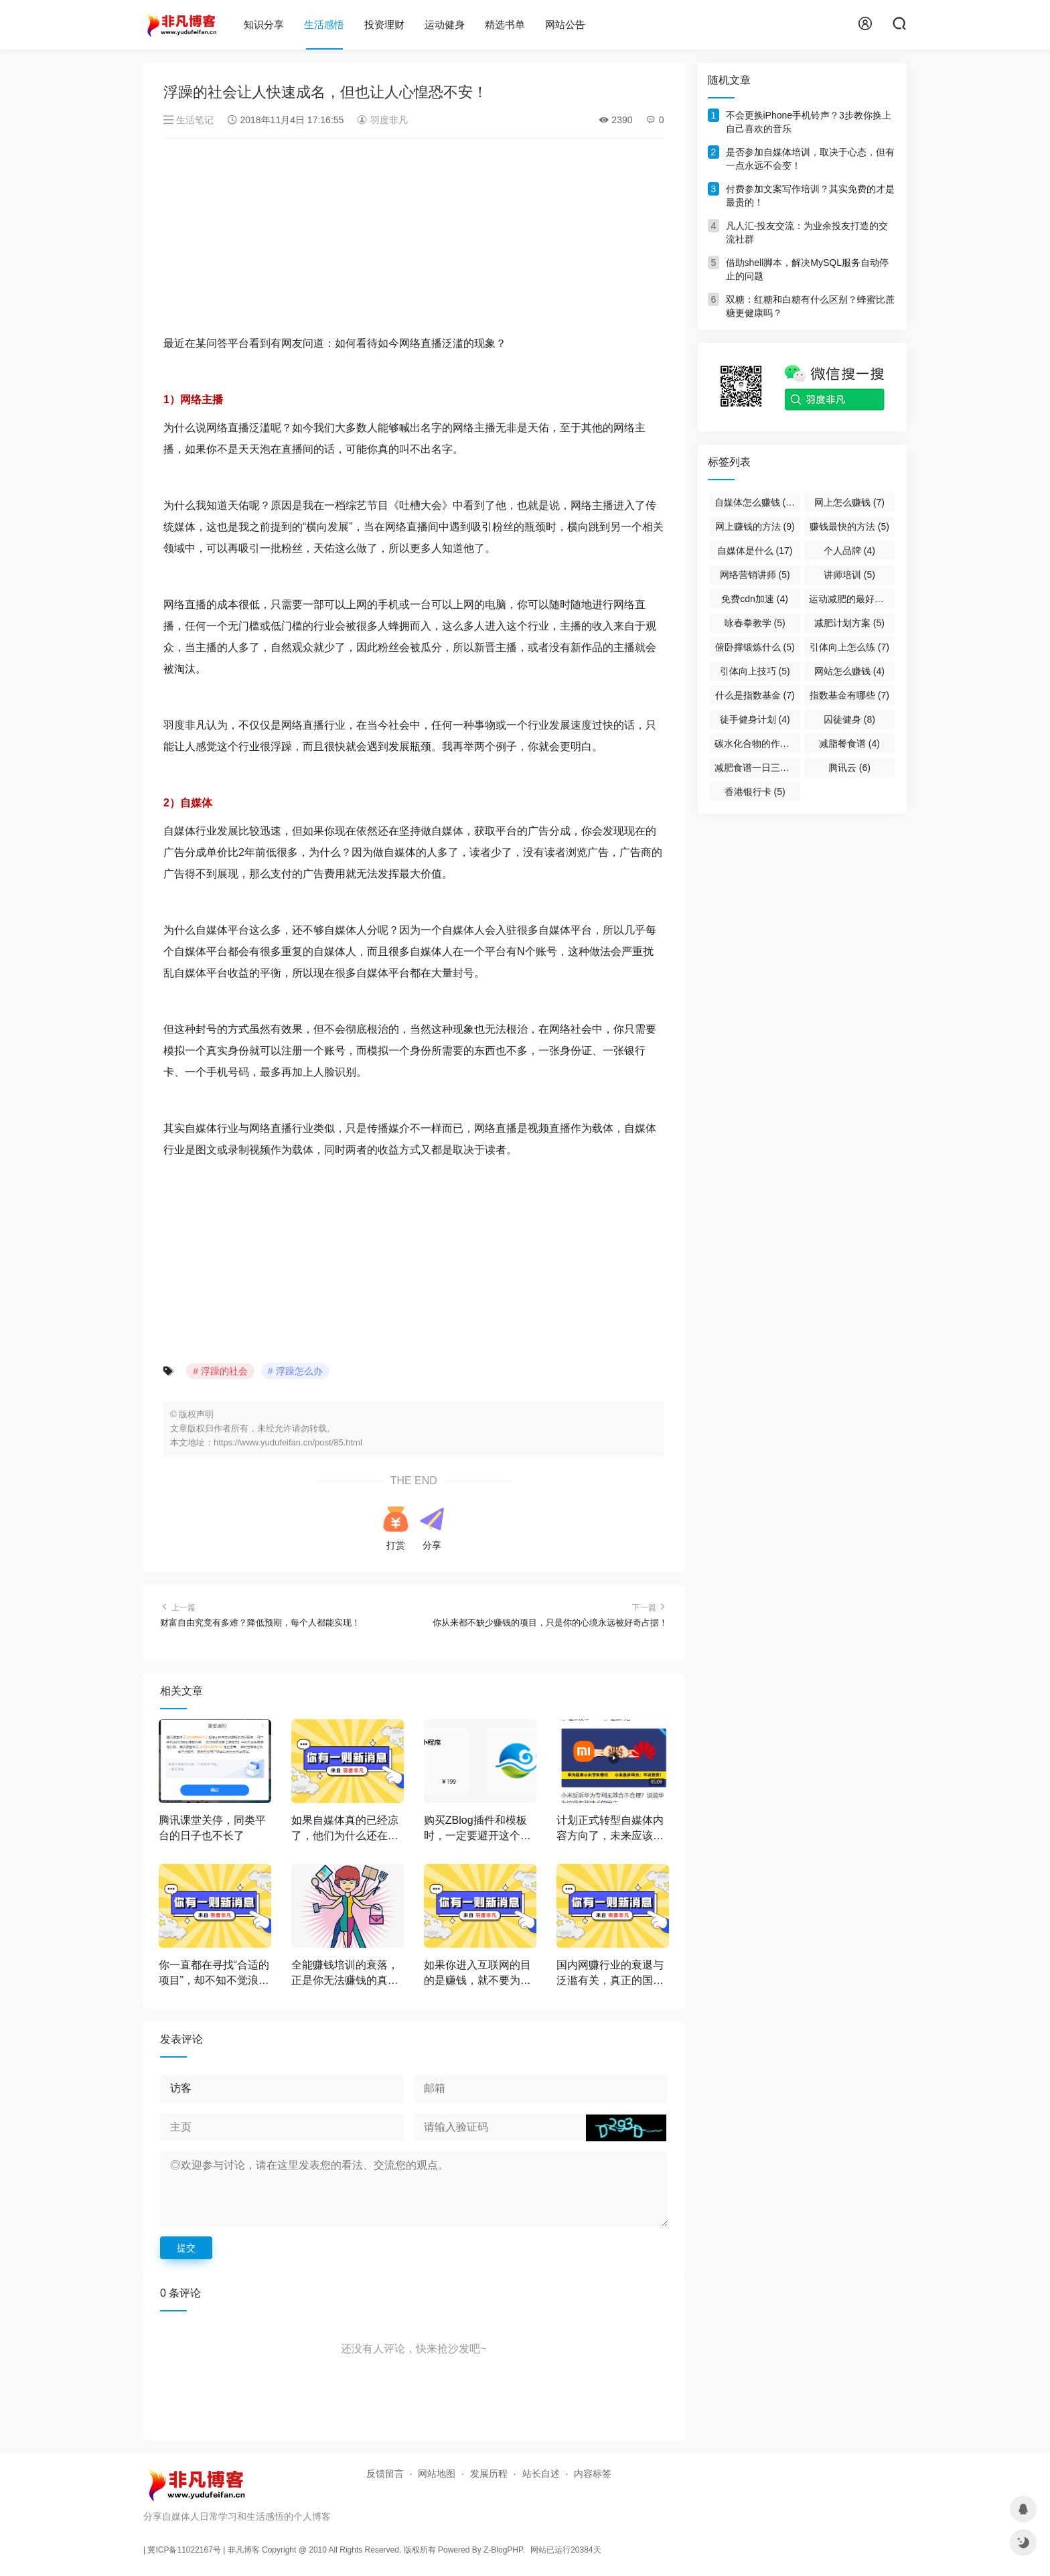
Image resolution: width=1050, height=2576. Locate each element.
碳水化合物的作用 (757, 743)
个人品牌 (849, 550)
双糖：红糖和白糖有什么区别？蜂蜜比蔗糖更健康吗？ (810, 306)
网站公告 (565, 24)
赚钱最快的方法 (849, 526)
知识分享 (264, 24)
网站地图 (436, 2473)
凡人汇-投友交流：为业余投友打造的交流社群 (807, 232)
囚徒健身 (849, 719)
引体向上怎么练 (849, 647)
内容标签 (592, 2473)
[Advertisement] (413, 239)
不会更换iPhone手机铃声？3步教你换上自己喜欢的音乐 (808, 122)
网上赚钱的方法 (755, 526)
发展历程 (489, 2473)
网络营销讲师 (755, 574)
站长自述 (541, 2473)
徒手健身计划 (755, 719)
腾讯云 (849, 767)
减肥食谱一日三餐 (757, 767)
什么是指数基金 (755, 695)
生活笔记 (189, 120)
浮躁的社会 (224, 1371)
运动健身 (445, 24)
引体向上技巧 (755, 671)
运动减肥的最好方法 (852, 598)
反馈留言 (385, 2473)
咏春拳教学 (755, 623)
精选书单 (505, 24)
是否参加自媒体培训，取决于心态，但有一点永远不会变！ (810, 159)
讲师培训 (849, 574)
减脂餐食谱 (849, 743)
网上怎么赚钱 (849, 502)
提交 (186, 2247)
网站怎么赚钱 (849, 671)
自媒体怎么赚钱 (757, 502)
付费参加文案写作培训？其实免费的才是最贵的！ (810, 196)
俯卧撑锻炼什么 (755, 647)
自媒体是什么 (755, 550)
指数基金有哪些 (849, 695)
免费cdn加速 (754, 598)
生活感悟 (324, 24)
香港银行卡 (755, 791)
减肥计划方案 (849, 623)
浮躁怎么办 (299, 1371)
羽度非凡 (382, 120)
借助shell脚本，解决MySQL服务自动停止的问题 (807, 269)
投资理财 (384, 24)
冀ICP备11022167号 (183, 2550)
